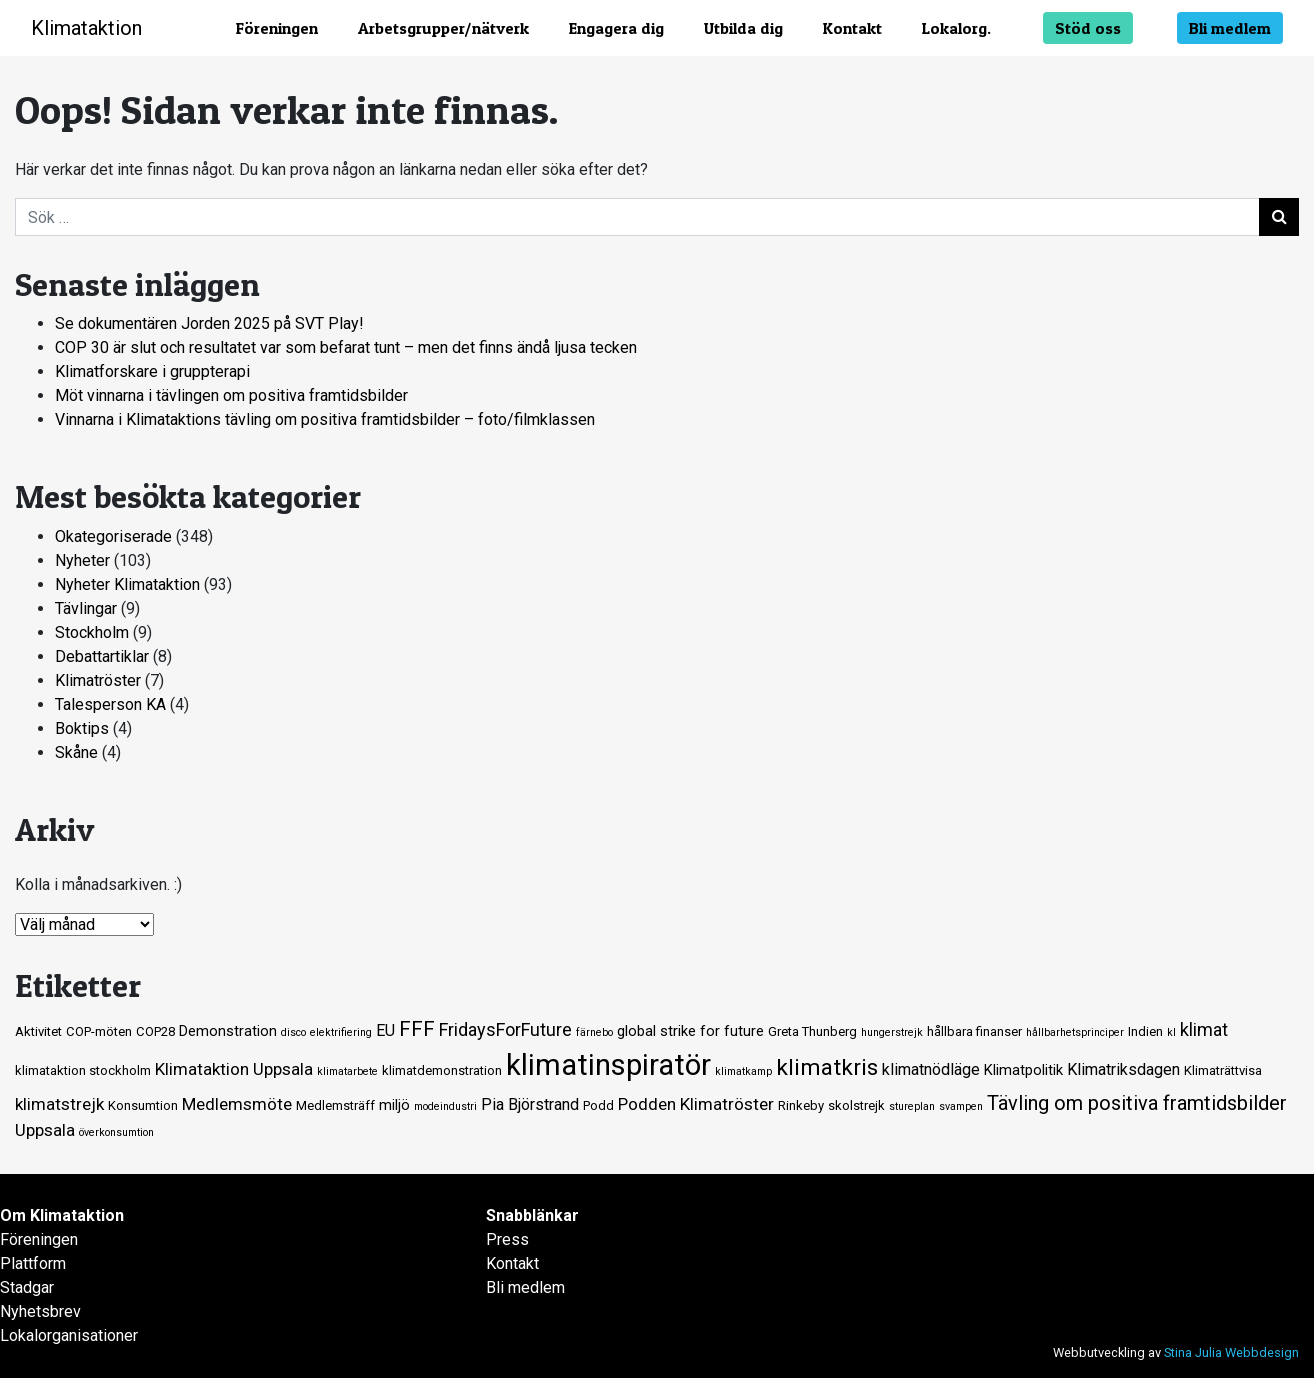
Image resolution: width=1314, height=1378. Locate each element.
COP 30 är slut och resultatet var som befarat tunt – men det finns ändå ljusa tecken (346, 347)
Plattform (33, 1263)
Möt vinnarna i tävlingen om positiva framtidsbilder (231, 395)
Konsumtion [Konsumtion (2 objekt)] (143, 1105)
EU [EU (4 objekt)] (385, 1030)
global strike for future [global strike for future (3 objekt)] (690, 1031)
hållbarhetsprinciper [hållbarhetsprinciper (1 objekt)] (1075, 1032)
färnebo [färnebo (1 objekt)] (594, 1032)
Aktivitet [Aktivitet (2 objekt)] (38, 1031)
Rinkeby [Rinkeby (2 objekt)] (801, 1105)
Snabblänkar (532, 1215)
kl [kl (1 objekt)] (1171, 1032)
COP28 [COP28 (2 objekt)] (155, 1031)
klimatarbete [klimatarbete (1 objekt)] (347, 1071)
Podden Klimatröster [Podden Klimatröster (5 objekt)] (696, 1104)
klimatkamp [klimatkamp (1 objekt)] (743, 1071)
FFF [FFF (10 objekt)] (417, 1029)
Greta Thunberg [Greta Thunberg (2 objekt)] (812, 1031)
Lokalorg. (956, 28)
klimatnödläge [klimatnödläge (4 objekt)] (931, 1069)
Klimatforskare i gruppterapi (152, 371)
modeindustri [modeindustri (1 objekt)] (445, 1106)
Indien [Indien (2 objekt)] (1145, 1031)
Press (507, 1239)
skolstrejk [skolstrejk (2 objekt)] (856, 1105)
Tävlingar (86, 608)
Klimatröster (98, 680)
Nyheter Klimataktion (127, 584)
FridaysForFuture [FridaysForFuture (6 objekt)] (505, 1029)
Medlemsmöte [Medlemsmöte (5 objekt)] (237, 1104)
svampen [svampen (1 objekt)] (961, 1106)
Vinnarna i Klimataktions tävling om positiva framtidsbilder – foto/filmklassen (325, 419)
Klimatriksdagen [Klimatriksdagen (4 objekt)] (1123, 1069)
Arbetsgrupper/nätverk (443, 28)
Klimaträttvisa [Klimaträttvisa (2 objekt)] (1223, 1070)
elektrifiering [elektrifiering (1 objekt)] (341, 1032)
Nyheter (82, 560)
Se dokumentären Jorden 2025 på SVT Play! (209, 323)
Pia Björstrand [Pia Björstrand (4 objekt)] (530, 1104)
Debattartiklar (102, 656)
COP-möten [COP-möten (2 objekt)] (99, 1031)
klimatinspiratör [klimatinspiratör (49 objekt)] (608, 1065)
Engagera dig (616, 28)
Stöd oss (1088, 28)
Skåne (76, 752)
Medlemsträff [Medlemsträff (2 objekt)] (335, 1105)
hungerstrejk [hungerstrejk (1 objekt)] (892, 1032)
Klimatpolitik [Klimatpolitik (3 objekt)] (1023, 1070)
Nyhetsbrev (40, 1311)
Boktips (82, 728)
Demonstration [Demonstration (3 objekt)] (228, 1031)
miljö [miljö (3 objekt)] (394, 1105)
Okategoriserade (113, 536)
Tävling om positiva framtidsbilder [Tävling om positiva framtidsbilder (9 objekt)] (1137, 1103)
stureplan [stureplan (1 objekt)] (912, 1106)
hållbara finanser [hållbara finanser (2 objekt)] (974, 1031)
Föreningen (277, 28)
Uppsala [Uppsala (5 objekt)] (45, 1130)
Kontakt (852, 28)
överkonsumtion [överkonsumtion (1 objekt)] (116, 1132)
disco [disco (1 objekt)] (293, 1032)
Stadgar (27, 1287)
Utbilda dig (743, 28)
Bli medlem (1230, 28)
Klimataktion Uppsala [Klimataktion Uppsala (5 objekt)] (234, 1069)
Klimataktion (86, 28)
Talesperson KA (110, 704)
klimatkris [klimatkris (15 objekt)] (827, 1067)
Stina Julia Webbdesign (1231, 1352)
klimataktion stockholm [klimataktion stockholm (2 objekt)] (83, 1070)
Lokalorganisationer (69, 1335)
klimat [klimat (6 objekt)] (1204, 1029)
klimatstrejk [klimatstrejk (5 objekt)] (59, 1104)
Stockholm (92, 632)
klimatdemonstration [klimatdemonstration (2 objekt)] (442, 1070)
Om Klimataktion (62, 1215)
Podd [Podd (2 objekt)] (598, 1105)
